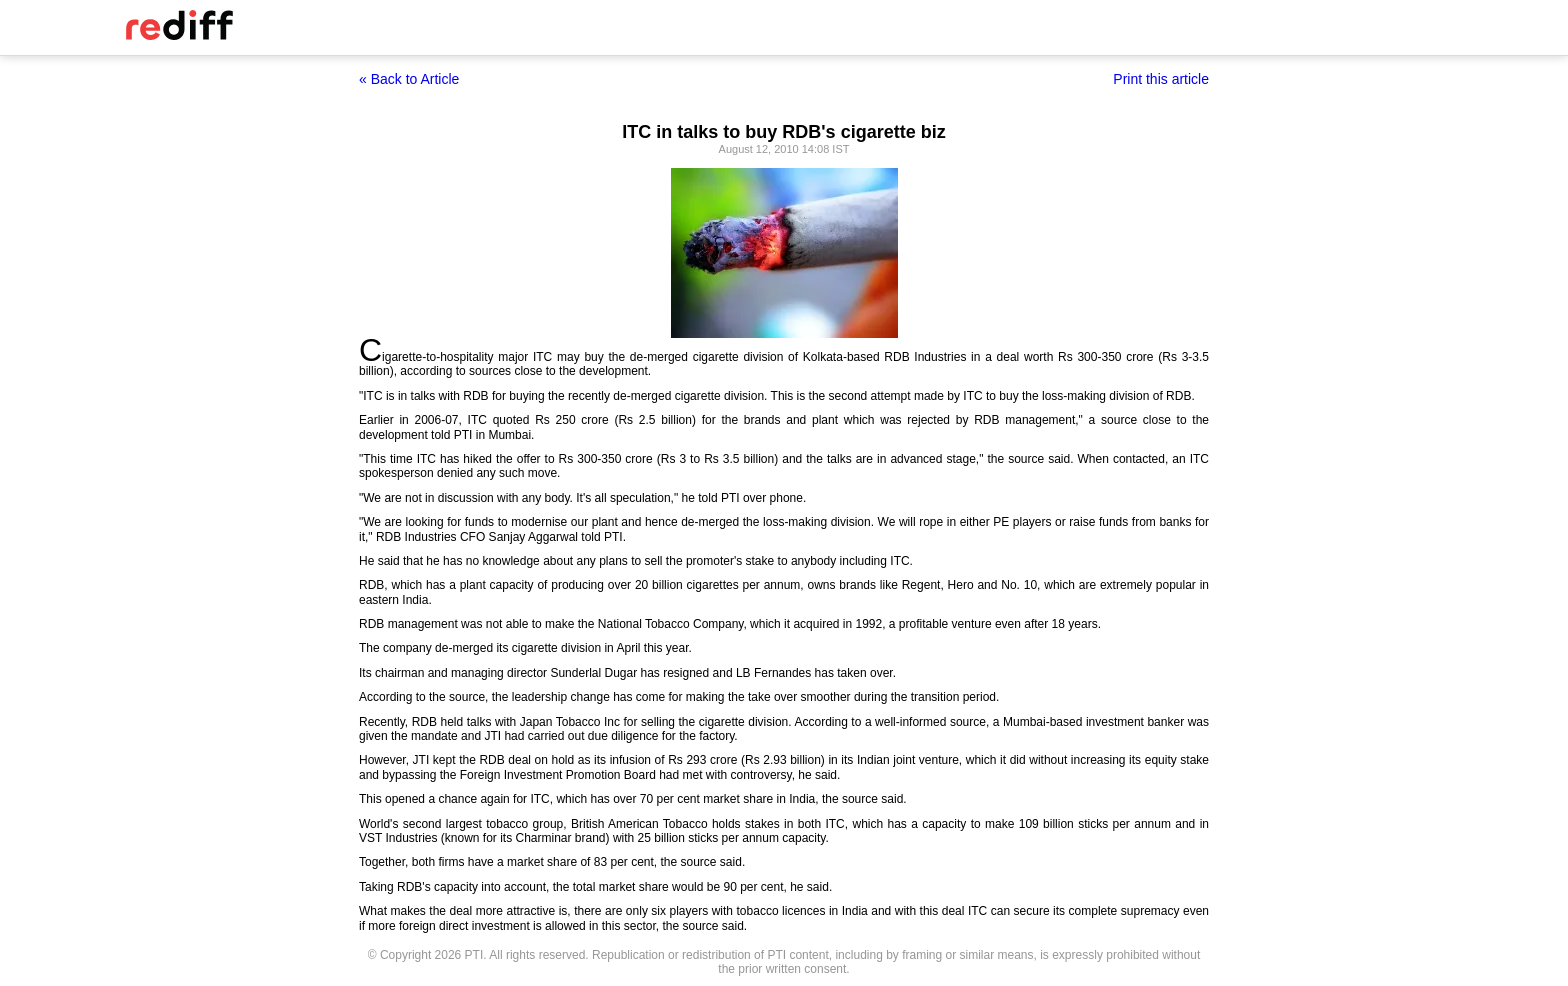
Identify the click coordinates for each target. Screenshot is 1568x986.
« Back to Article (409, 79)
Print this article (1161, 79)
